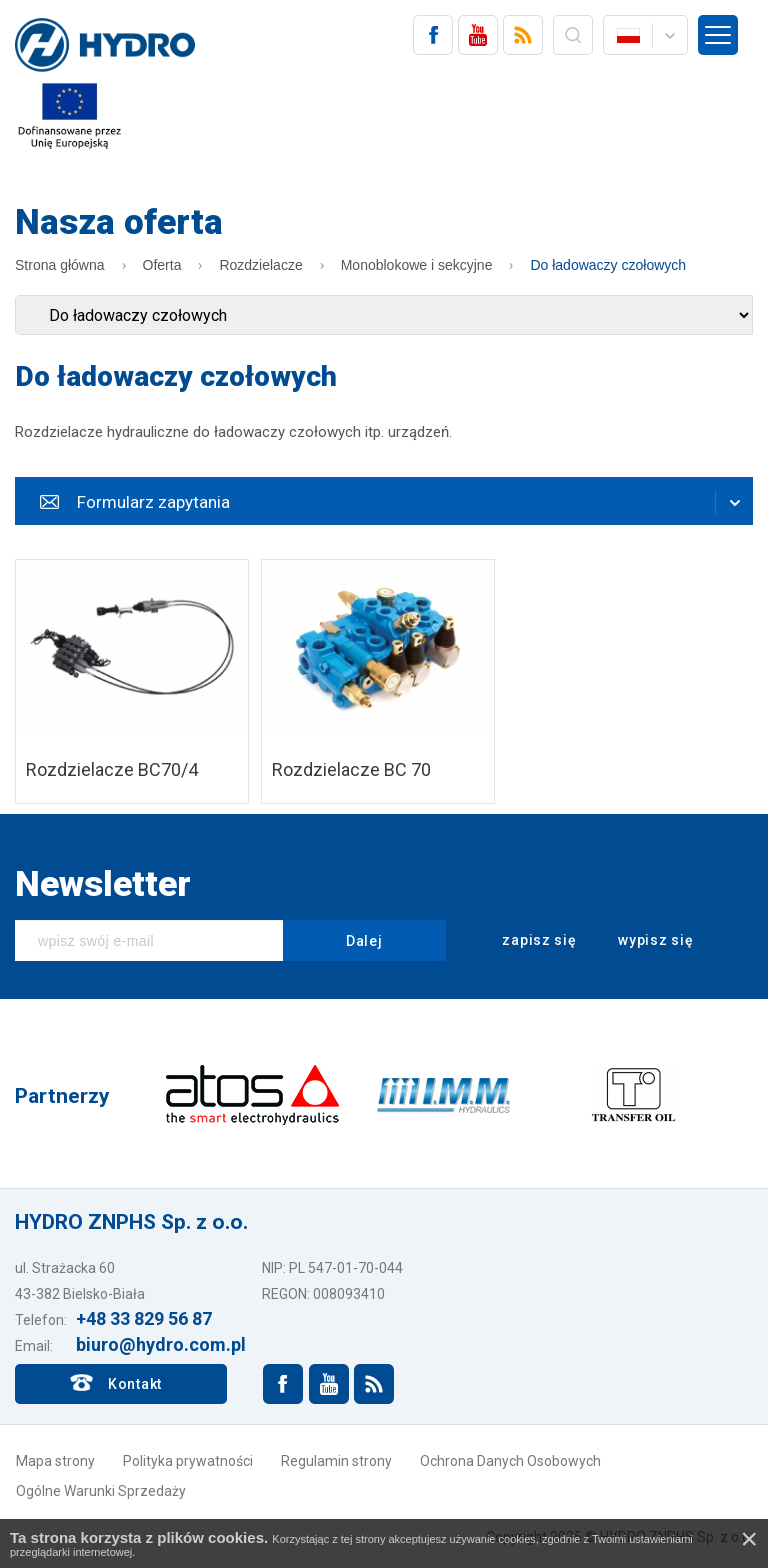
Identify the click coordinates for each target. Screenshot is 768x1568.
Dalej (364, 941)
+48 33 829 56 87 (144, 1318)
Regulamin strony (336, 1461)
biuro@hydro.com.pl (161, 1344)
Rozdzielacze (260, 265)
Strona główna (60, 265)
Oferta (162, 265)
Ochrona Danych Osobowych (510, 1461)
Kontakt (135, 1384)
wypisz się (643, 941)
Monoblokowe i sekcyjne (417, 265)
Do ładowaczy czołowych (608, 265)
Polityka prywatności (188, 1461)
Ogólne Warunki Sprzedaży (101, 1491)
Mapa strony (55, 1461)
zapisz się (526, 941)
